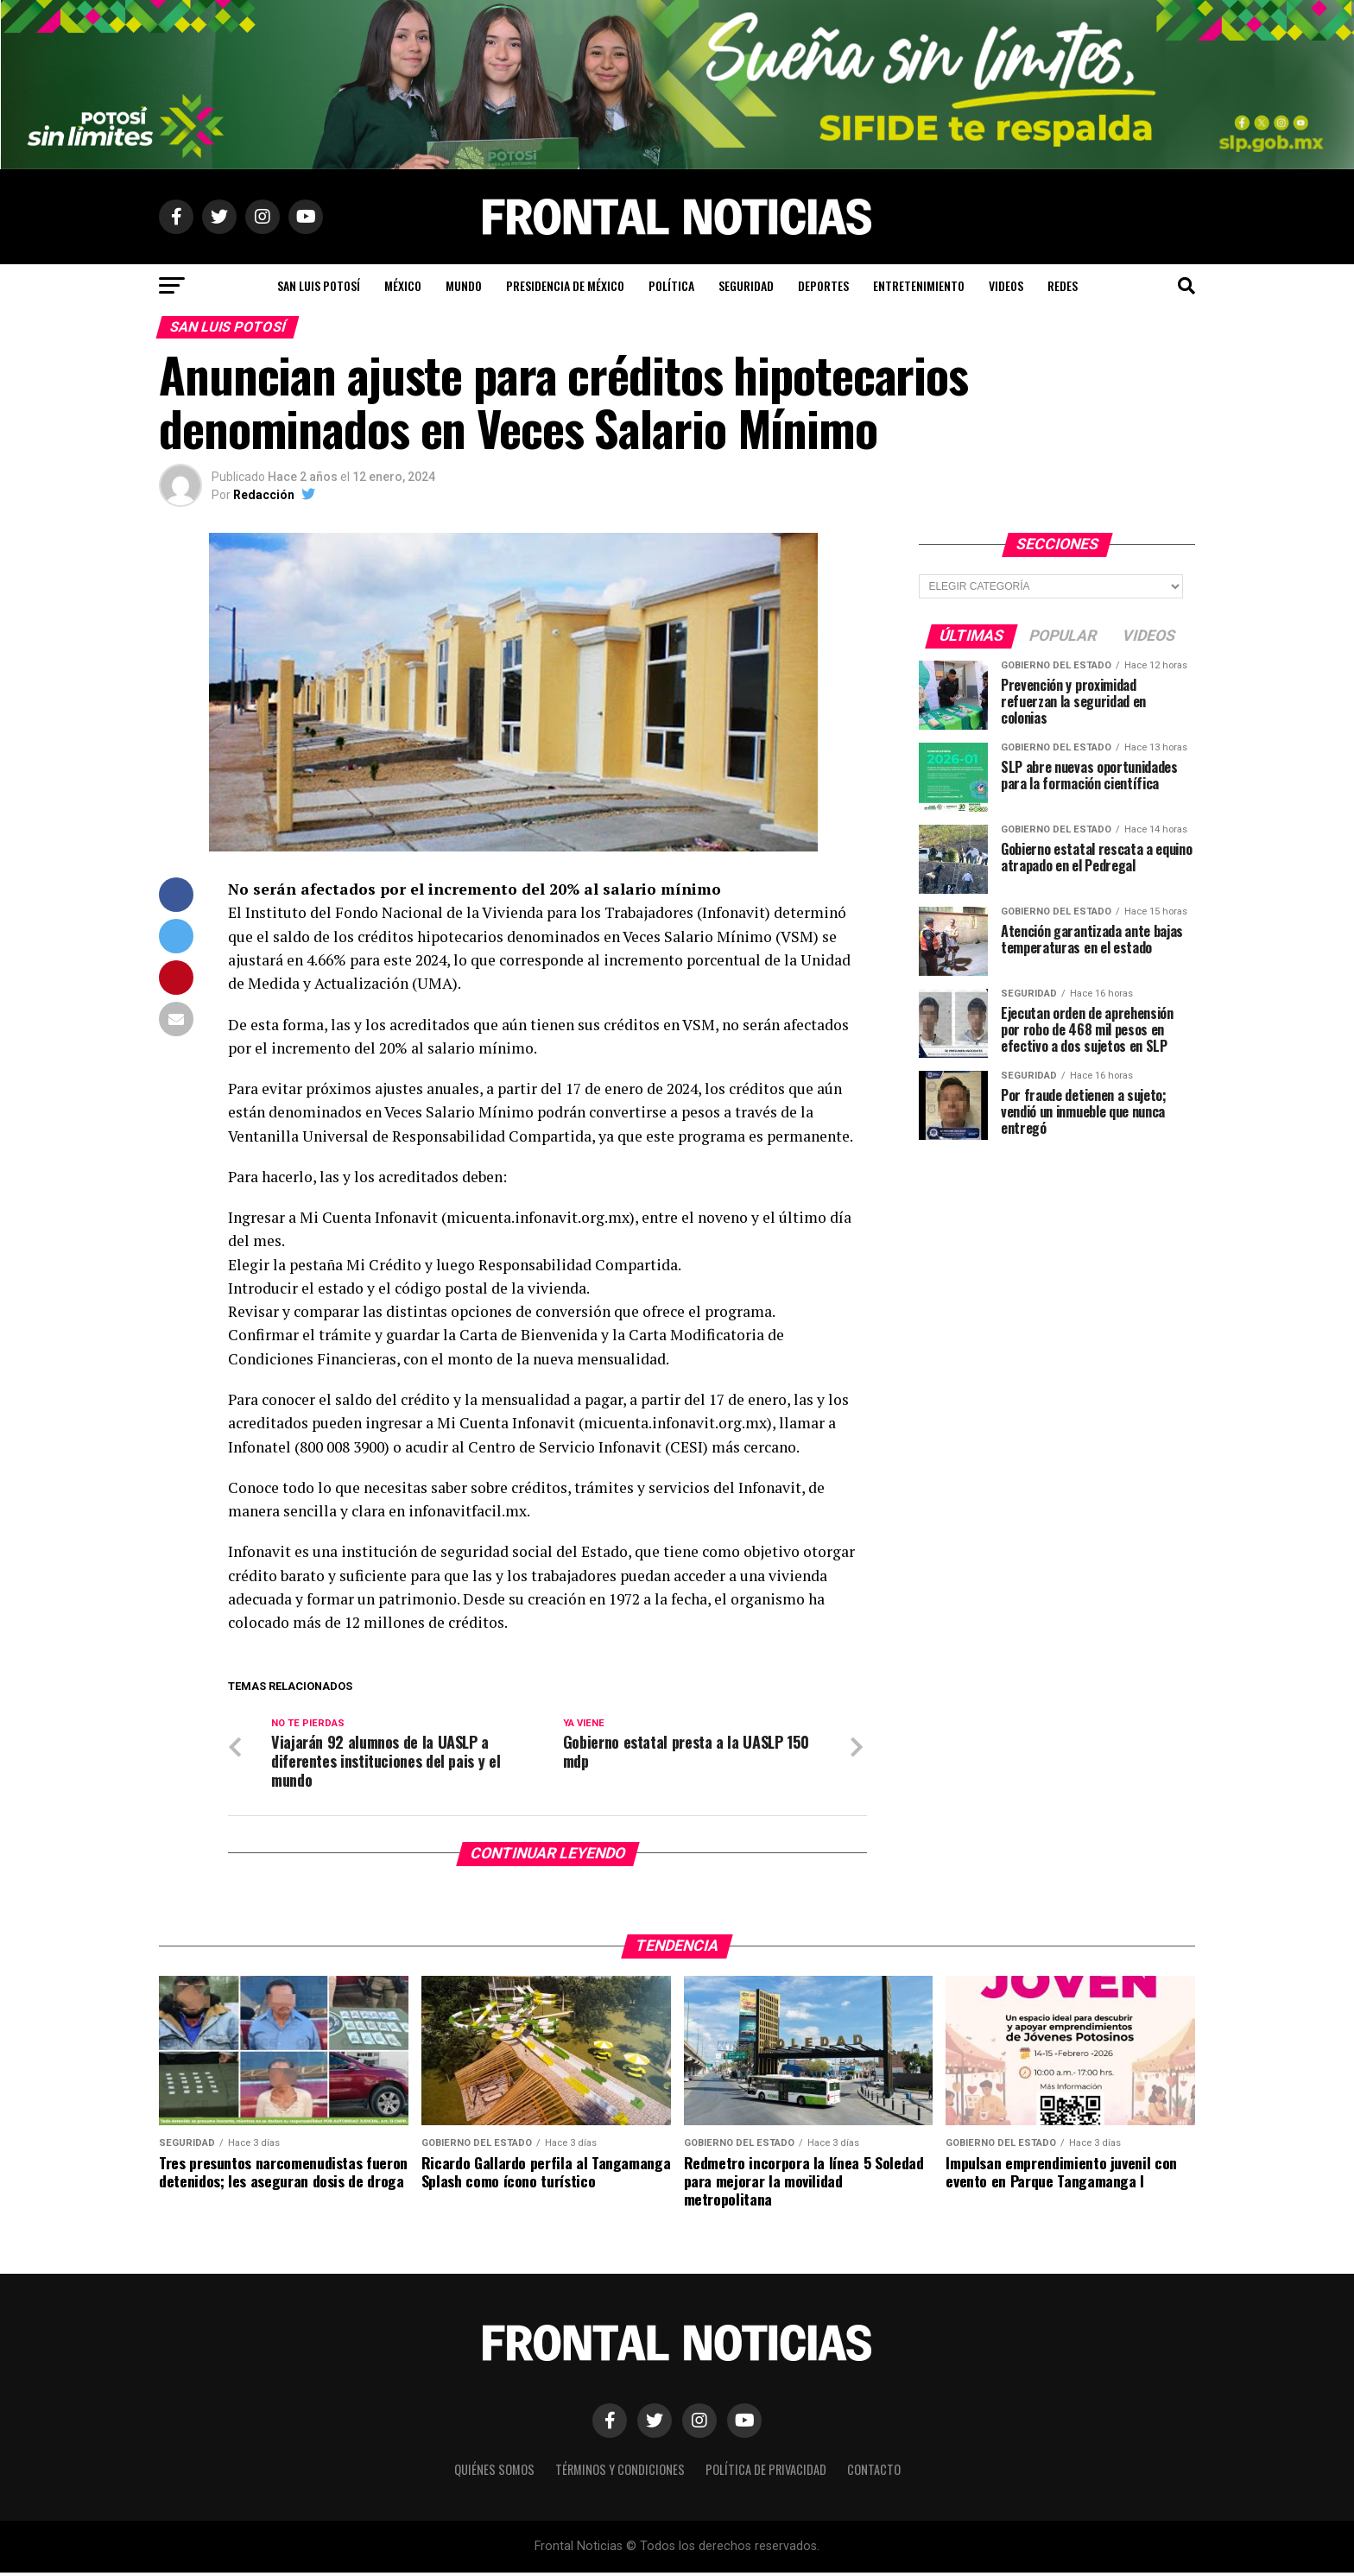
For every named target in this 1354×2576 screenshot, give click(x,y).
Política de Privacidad (765, 2473)
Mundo (464, 285)
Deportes (823, 285)
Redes (1062, 285)
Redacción (263, 495)
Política (671, 285)
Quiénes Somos (494, 2473)
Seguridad (746, 285)
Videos (1006, 285)
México (402, 285)
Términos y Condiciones (620, 2473)
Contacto (874, 2473)
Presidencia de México (565, 285)
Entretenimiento (919, 285)
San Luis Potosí (318, 285)
